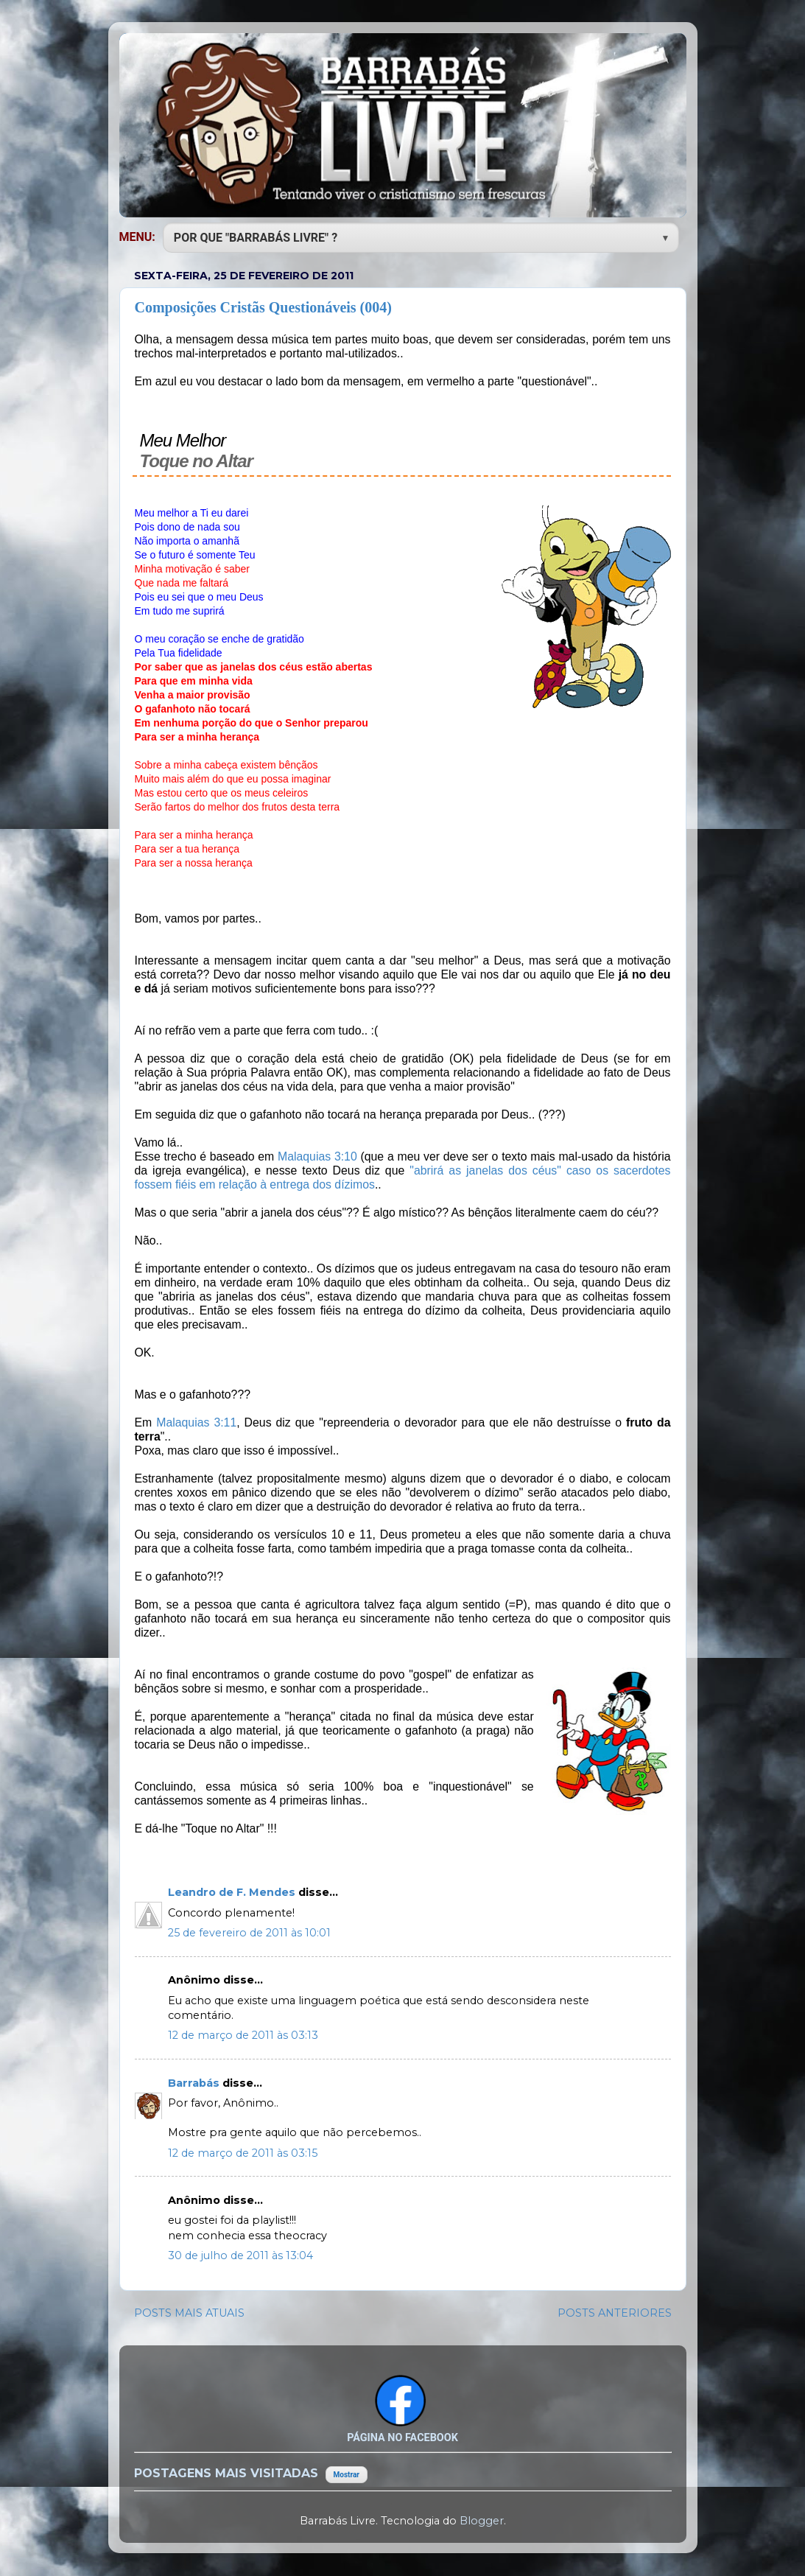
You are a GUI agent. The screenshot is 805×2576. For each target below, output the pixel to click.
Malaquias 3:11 (196, 1422)
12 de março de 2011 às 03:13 (243, 2035)
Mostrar (346, 2475)
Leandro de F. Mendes (233, 1892)
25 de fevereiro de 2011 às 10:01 (249, 1932)
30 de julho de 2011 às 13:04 (240, 2255)
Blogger (482, 2520)
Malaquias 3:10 (317, 1156)
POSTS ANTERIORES (615, 2313)
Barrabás (195, 2083)
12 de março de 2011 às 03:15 (242, 2153)
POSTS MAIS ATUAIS (189, 2313)
